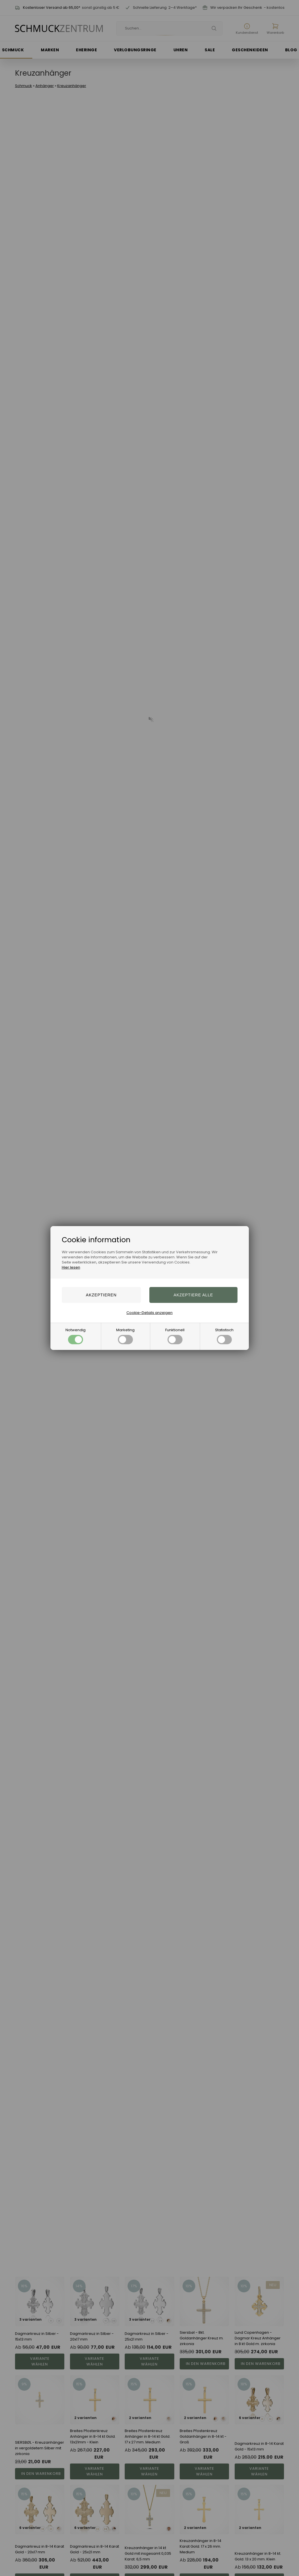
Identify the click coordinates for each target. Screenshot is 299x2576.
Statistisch (224, 1335)
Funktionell (175, 1335)
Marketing (125, 1335)
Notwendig (75, 1335)
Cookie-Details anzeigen (149, 1312)
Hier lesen (71, 1267)
